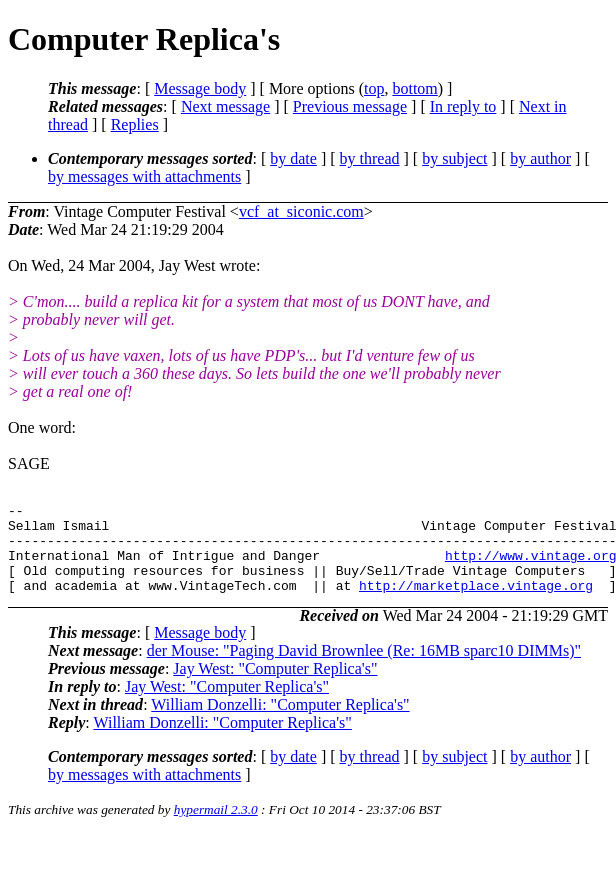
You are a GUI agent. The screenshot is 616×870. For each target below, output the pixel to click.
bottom (414, 88)
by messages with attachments (144, 176)
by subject (454, 158)
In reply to (463, 106)
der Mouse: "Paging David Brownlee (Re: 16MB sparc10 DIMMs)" (364, 668)
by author (540, 158)
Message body (200, 88)
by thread (370, 158)
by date (293, 158)
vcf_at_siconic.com (301, 211)
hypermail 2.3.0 (216, 827)
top (374, 88)
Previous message (350, 106)
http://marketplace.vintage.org (476, 603)
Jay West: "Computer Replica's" (275, 686)
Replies (135, 124)
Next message (225, 106)
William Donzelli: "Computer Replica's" (280, 722)
